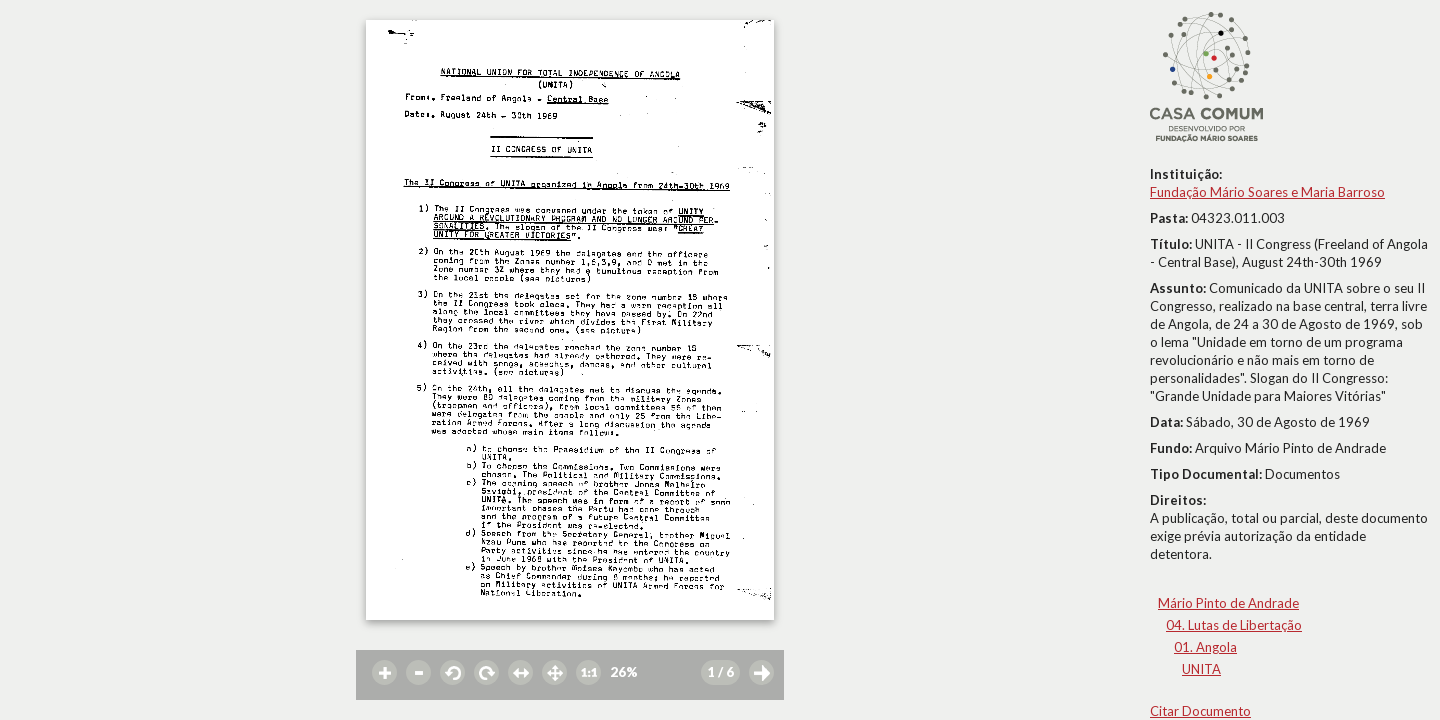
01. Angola (1205, 647)
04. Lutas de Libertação (1234, 625)
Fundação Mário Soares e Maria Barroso (1267, 192)
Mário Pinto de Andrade (1228, 603)
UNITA (1201, 669)
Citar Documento (1200, 711)
